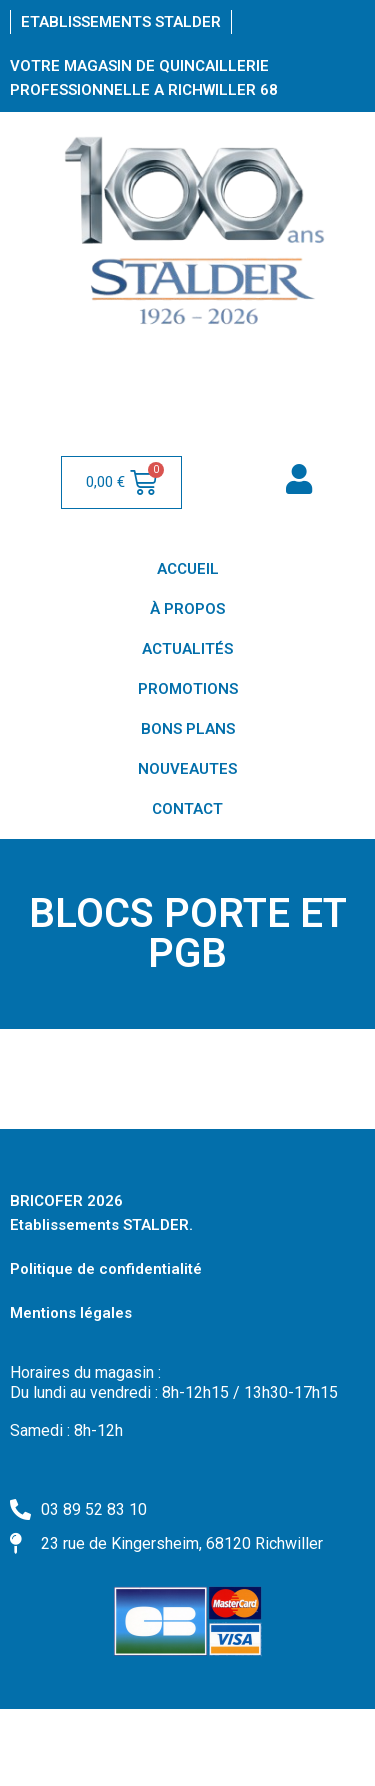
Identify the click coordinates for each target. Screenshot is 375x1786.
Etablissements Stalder (121, 22)
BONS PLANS (188, 729)
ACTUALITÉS (187, 649)
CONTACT (187, 809)
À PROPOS (187, 609)
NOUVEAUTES (187, 769)
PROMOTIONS (188, 689)
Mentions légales (71, 1313)
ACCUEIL (188, 569)
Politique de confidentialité (106, 1269)
